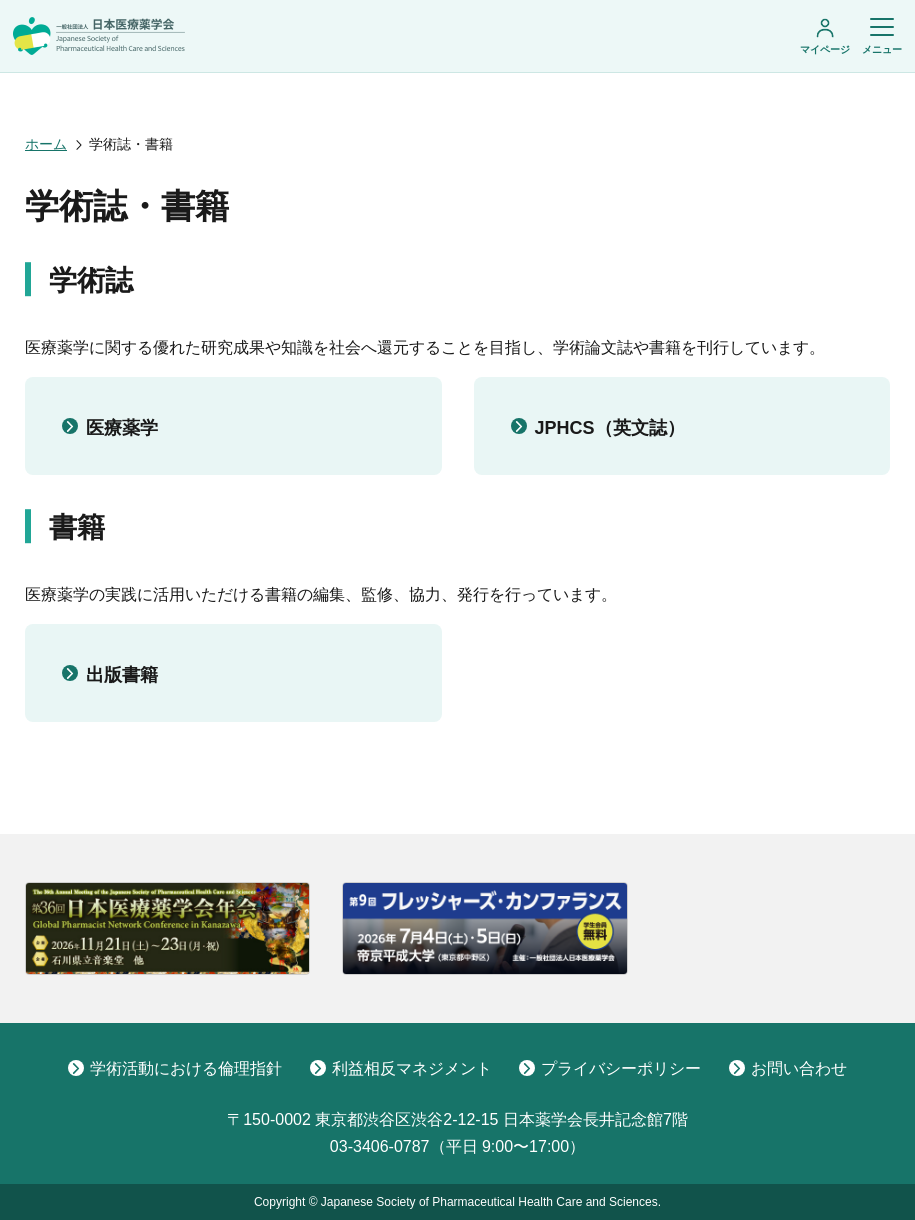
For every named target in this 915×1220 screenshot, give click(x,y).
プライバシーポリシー (610, 1068)
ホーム (46, 144)
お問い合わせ (788, 1068)
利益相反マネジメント (401, 1068)
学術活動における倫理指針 (175, 1068)
